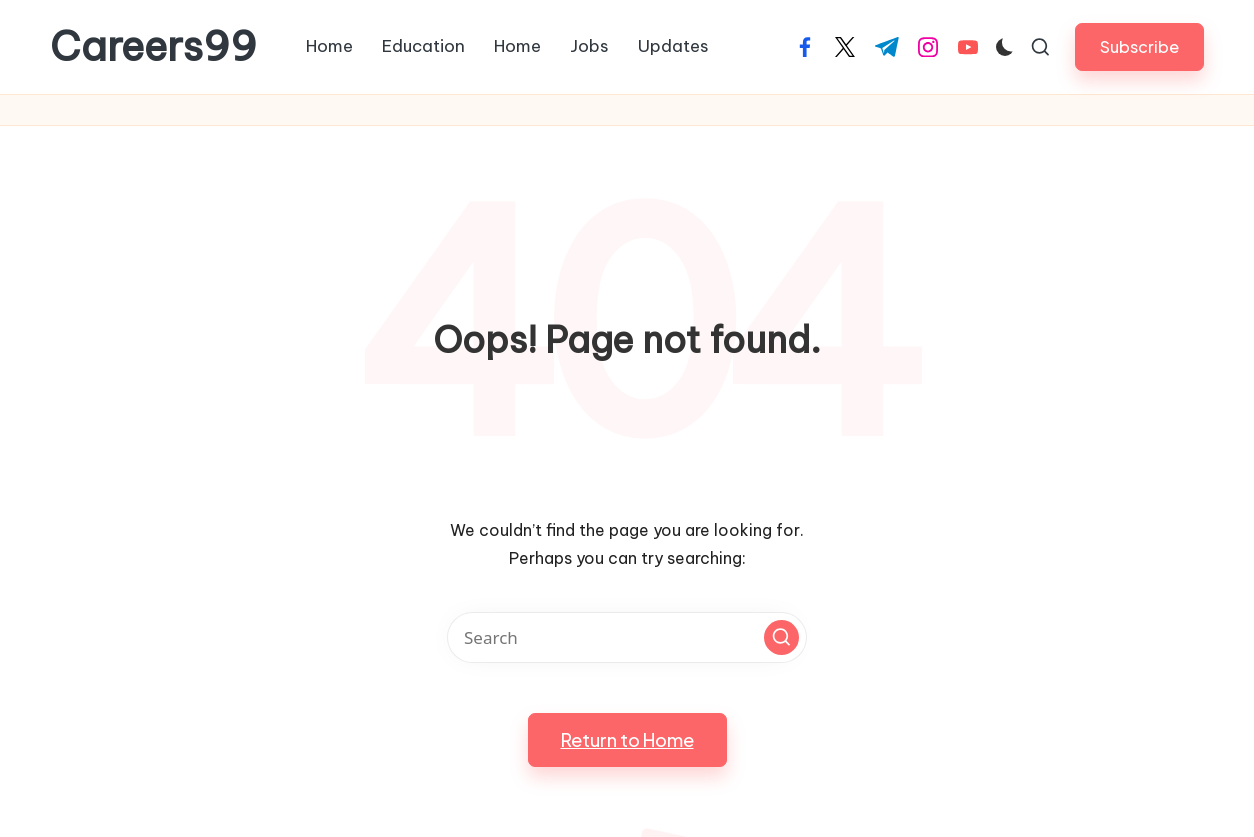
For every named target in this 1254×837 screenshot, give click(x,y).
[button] (1139, 46)
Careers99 (153, 47)
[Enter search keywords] (627, 637)
